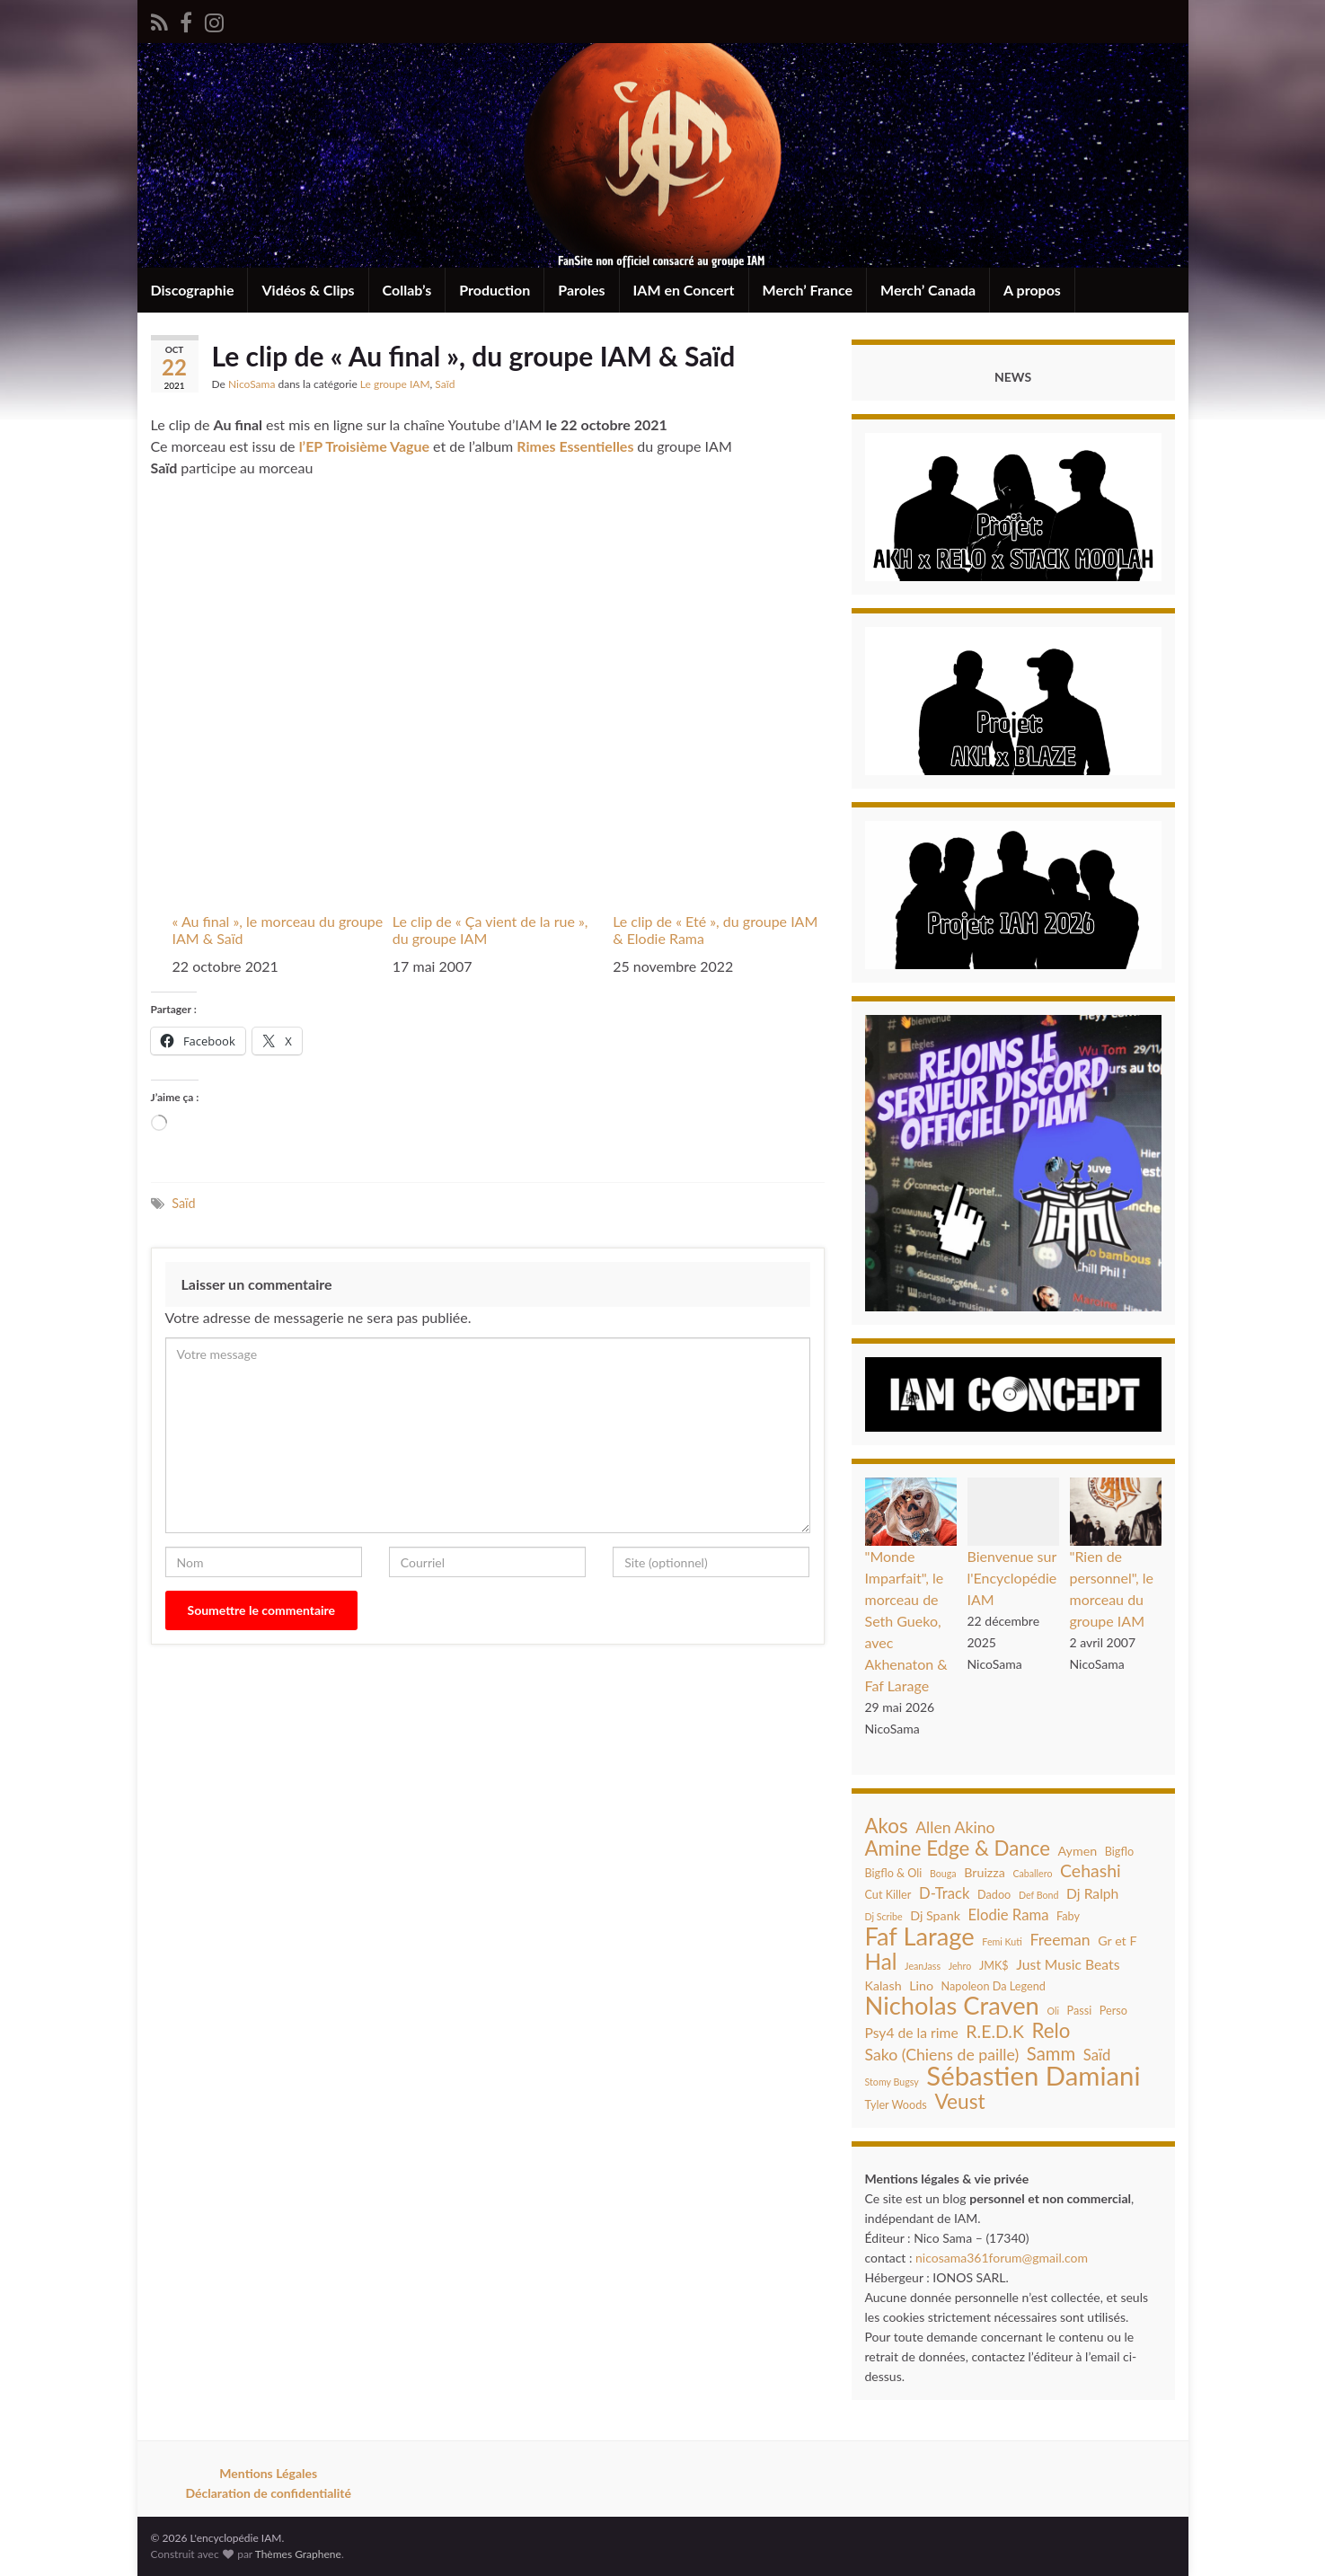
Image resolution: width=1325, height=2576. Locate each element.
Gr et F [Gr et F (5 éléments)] (1117, 1940)
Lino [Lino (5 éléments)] (921, 1985)
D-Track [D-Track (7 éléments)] (944, 1893)
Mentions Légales (268, 2473)
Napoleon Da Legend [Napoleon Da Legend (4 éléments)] (993, 1986)
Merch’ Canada (928, 289)
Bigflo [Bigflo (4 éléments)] (1119, 1851)
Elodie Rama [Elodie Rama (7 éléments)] (1008, 1915)
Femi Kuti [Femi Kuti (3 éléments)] (1002, 1941)
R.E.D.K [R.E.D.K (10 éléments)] (995, 2032)
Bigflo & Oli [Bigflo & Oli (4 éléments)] (894, 1873)
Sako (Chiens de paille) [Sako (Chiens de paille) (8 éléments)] (942, 2054)
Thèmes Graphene (298, 2554)
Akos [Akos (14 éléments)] (886, 1826)
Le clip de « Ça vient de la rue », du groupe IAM (490, 930)
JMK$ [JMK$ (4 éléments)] (994, 1965)
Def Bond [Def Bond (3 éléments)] (1039, 1895)
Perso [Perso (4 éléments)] (1113, 2010)
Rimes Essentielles (577, 445)
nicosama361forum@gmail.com (1001, 2257)
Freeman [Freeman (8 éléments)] (1059, 1939)
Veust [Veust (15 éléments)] (959, 2102)
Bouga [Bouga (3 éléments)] (943, 1873)
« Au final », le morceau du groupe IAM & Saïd (278, 930)
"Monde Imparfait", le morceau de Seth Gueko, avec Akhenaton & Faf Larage (906, 1621)
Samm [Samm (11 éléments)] (1051, 2053)
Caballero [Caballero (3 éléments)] (1032, 1873)
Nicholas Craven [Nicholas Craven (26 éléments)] (952, 2006)
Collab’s (407, 289)
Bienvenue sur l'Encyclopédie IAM (1012, 1578)
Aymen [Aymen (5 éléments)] (1078, 1850)
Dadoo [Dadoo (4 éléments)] (994, 1894)
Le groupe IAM (395, 384)
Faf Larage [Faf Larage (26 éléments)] (920, 1936)
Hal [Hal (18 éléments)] (881, 1962)
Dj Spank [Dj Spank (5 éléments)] (935, 1915)
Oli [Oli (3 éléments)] (1053, 2010)
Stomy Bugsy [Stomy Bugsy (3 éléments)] (892, 2081)
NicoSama (251, 384)
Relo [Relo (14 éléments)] (1050, 2031)
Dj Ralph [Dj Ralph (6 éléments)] (1092, 1893)
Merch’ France (808, 289)
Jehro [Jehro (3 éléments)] (960, 1966)
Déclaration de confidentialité (268, 2493)
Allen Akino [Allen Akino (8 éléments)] (955, 1827)
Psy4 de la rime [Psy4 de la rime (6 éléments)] (911, 2033)
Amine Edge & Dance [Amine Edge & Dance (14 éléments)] (957, 1848)
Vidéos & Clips (307, 289)
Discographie (192, 289)
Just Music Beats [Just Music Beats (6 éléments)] (1067, 1964)
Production (494, 289)
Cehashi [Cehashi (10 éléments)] (1090, 1871)
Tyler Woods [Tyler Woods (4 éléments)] (896, 2104)
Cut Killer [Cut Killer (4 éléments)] (888, 1894)
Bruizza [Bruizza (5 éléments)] (984, 1872)
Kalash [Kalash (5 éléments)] (883, 1985)
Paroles (581, 289)
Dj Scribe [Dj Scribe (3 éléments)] (884, 1916)
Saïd (445, 384)
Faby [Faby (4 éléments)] (1068, 1916)
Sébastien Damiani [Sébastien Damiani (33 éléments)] (1033, 2076)
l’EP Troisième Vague (364, 445)
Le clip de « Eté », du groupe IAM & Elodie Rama (715, 930)
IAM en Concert (684, 289)
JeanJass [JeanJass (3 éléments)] (923, 1966)
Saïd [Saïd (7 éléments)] (1097, 2055)
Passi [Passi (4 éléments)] (1079, 2010)
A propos (1032, 289)
